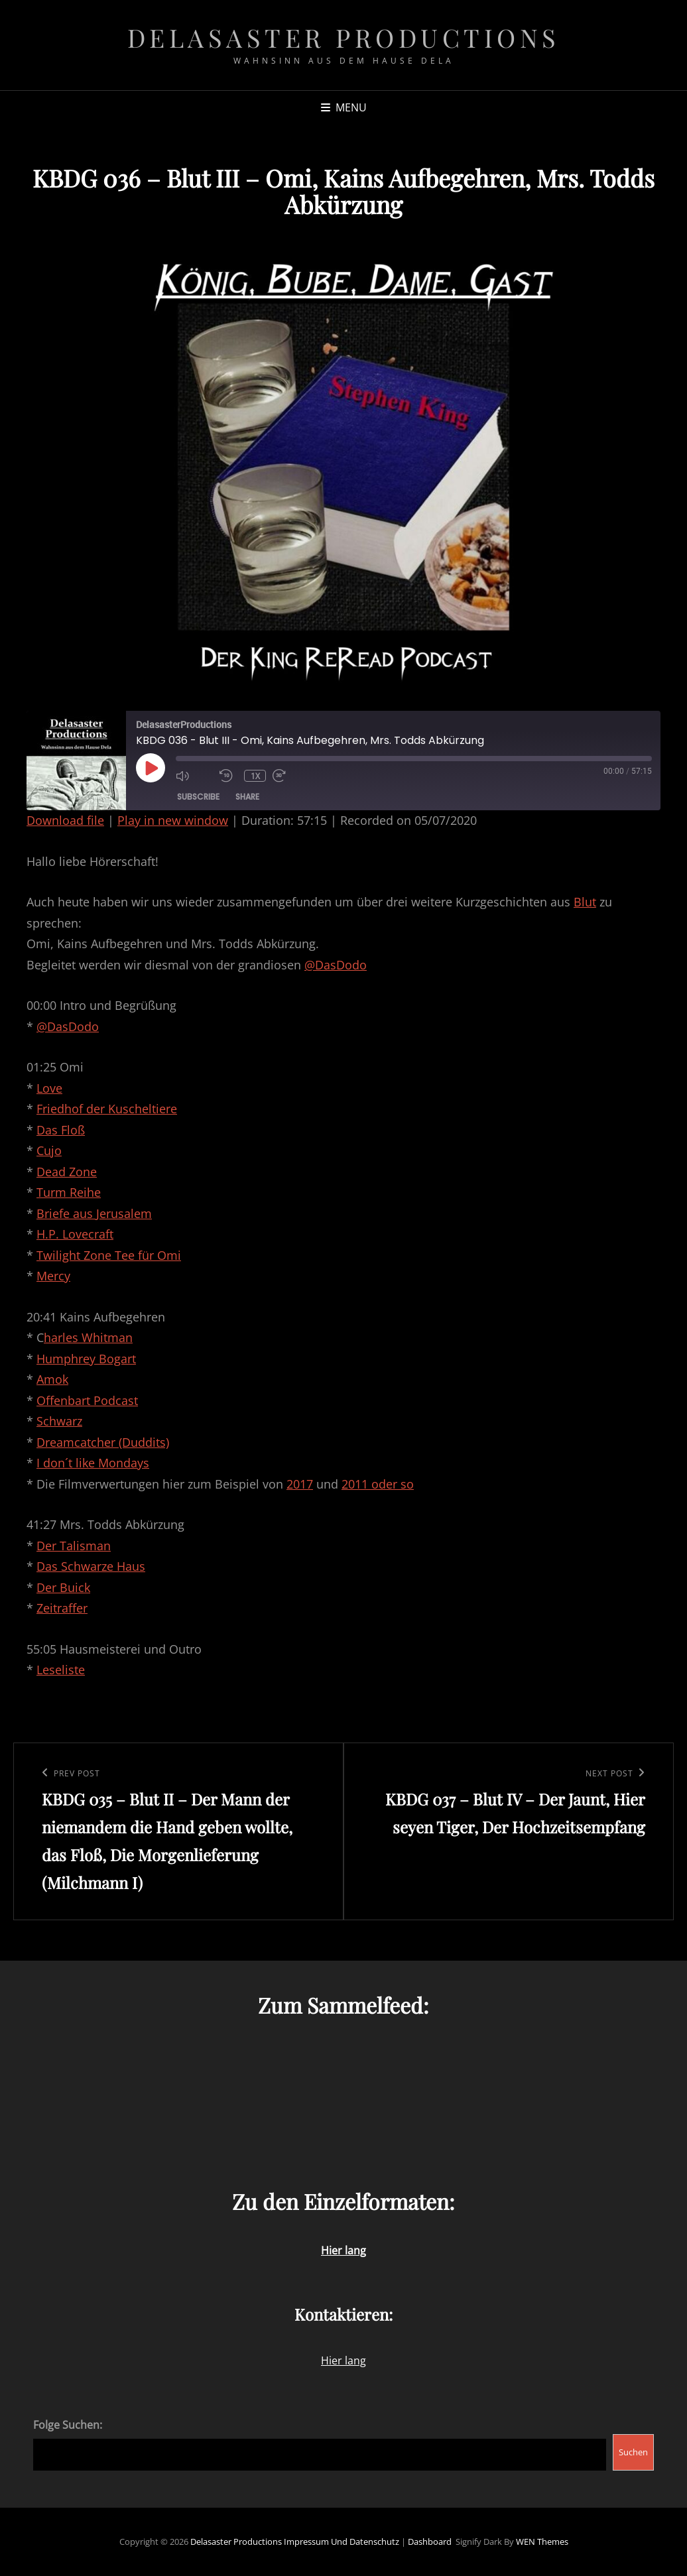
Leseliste (60, 1670)
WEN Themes (542, 2541)
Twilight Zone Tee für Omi (108, 1255)
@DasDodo (335, 965)
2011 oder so (378, 1484)
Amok (52, 1379)
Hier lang (343, 2360)
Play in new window (172, 820)
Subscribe (198, 796)
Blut (585, 902)
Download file (65, 820)
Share (247, 796)
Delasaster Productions (343, 37)
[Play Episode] (150, 767)
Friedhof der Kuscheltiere (106, 1109)
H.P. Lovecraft (74, 1234)
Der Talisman (73, 1546)
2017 (299, 1484)
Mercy (53, 1276)
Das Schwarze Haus (90, 1566)
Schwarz (59, 1421)
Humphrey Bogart (86, 1359)
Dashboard (430, 2541)
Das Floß (60, 1130)
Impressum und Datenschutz (341, 2541)
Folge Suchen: (67, 2425)
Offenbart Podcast (87, 1400)
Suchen (633, 2452)
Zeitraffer (62, 1608)
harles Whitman (88, 1337)
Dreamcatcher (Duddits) (102, 1442)
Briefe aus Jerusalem (94, 1213)
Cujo (49, 1150)
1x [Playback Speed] (256, 776)
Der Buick (63, 1587)
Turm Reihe (68, 1192)
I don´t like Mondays (92, 1463)
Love (49, 1088)
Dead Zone (66, 1172)
